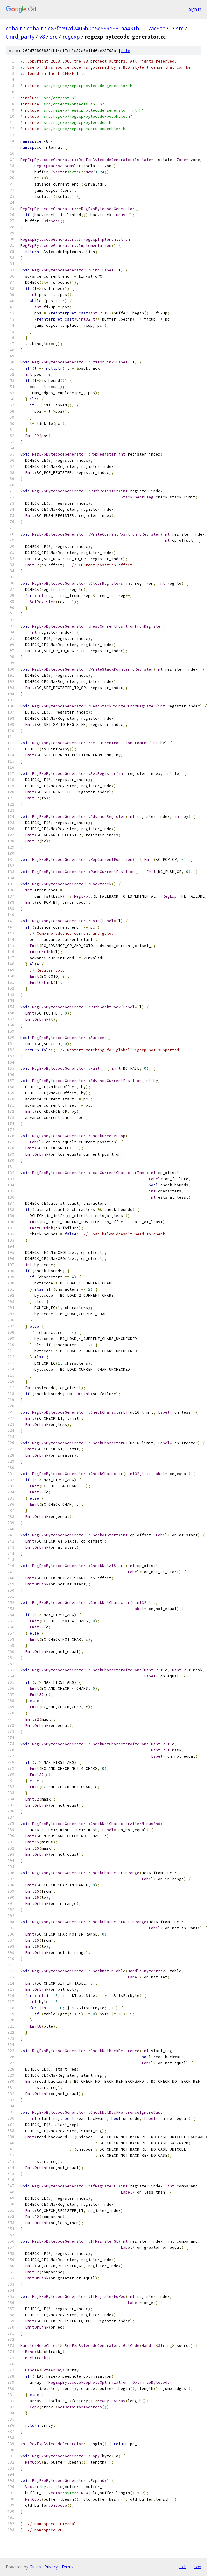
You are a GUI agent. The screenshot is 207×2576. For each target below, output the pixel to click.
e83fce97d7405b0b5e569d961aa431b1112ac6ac (106, 28)
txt (182, 2566)
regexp (71, 36)
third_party (20, 36)
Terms (67, 2567)
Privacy (51, 2567)
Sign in (195, 9)
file (125, 50)
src (180, 28)
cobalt (14, 28)
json (196, 2566)
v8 (42, 36)
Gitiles (35, 2567)
